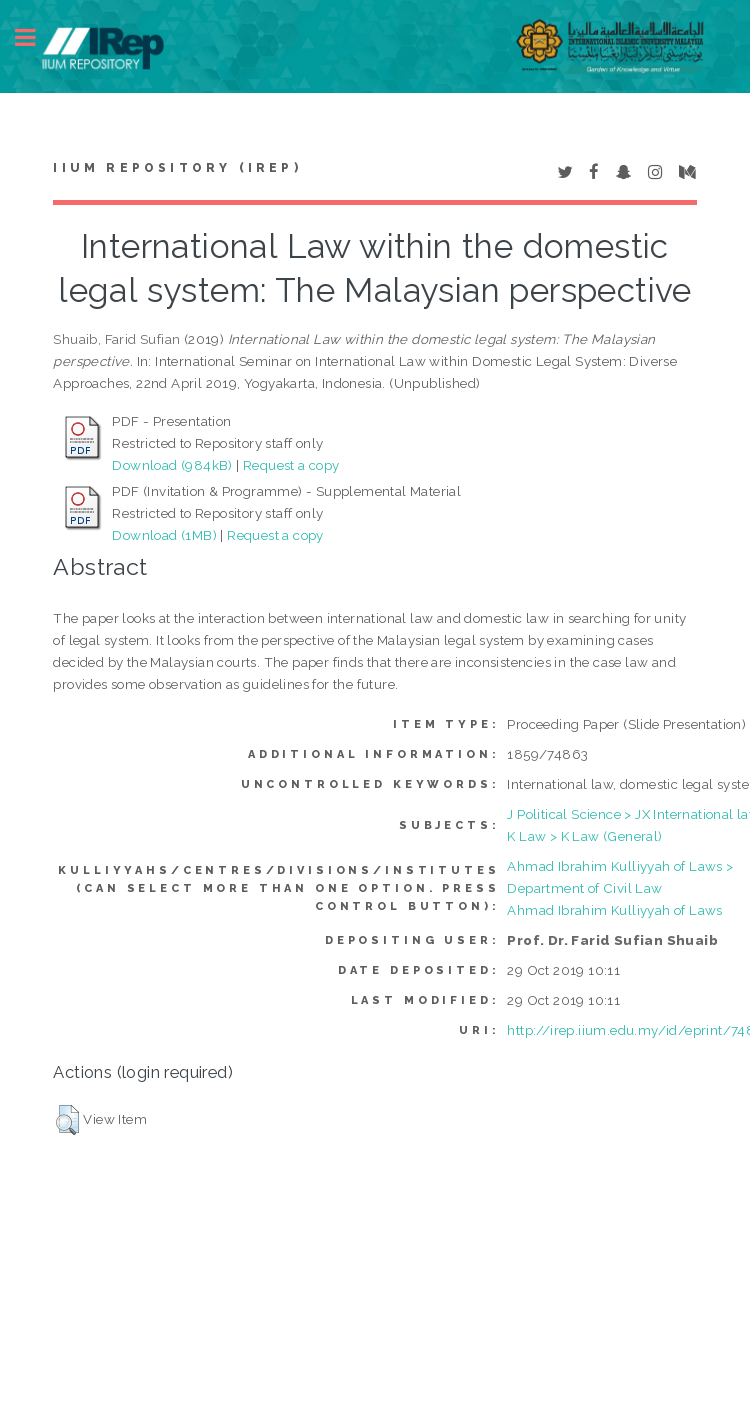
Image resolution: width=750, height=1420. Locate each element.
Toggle (36, 37)
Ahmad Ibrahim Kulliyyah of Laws (614, 910)
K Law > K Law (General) (584, 836)
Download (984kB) (172, 465)
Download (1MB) (164, 535)
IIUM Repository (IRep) (177, 168)
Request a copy (291, 465)
